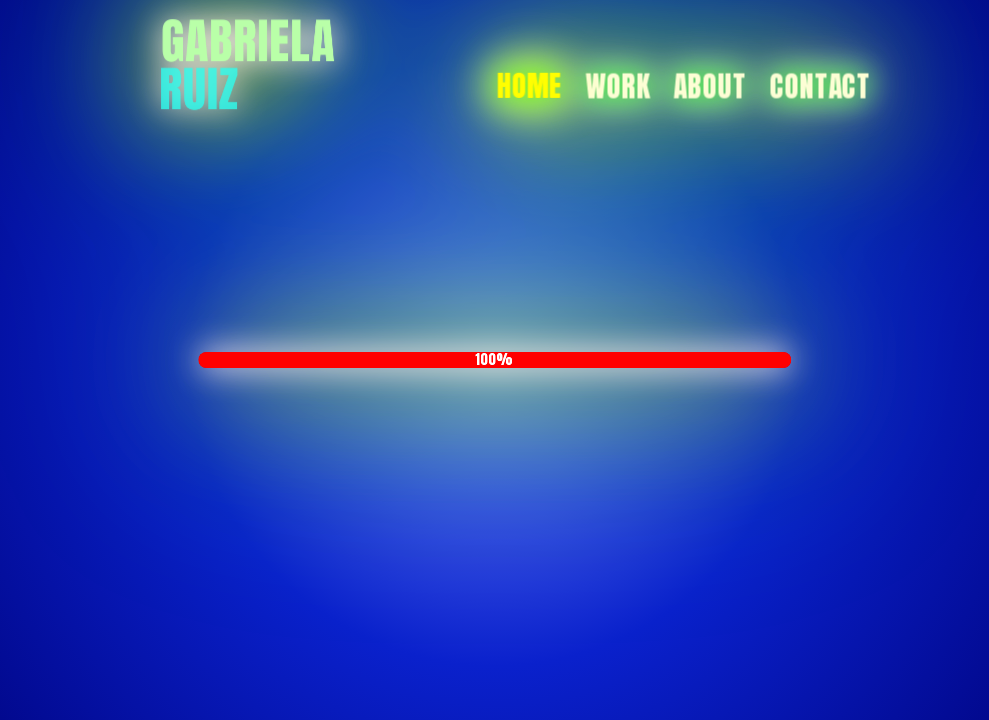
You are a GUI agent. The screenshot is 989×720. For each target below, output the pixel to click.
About (710, 86)
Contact (820, 86)
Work (617, 86)
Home (529, 86)
